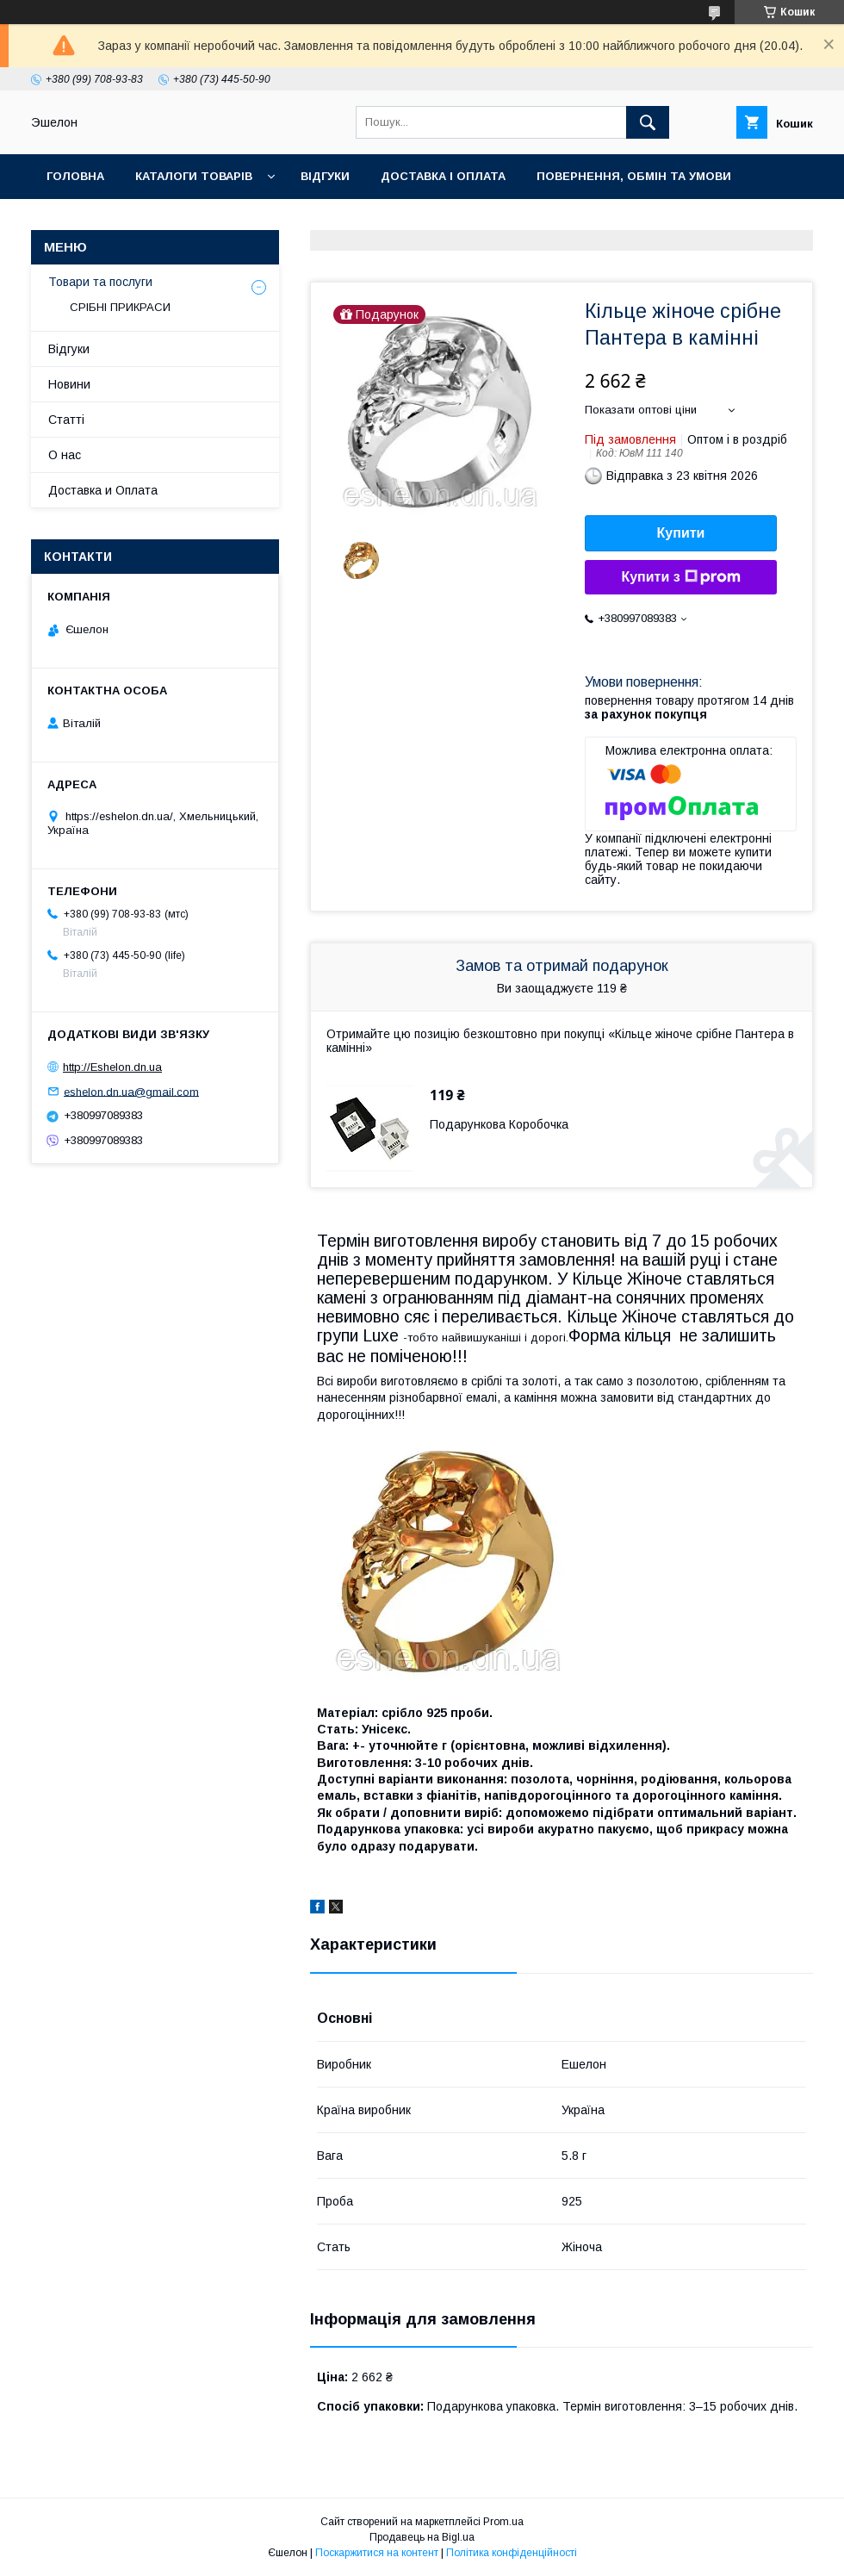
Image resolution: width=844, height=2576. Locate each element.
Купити (681, 533)
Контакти (79, 221)
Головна (75, 176)
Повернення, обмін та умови (634, 176)
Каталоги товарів (193, 176)
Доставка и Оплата (103, 490)
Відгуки (325, 176)
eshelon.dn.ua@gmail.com (131, 1091)
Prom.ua (503, 2522)
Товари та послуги (100, 282)
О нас (161, 221)
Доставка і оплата (443, 176)
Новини (69, 384)
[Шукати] (647, 122)
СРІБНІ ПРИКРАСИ (120, 307)
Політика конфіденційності (511, 2553)
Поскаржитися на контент (376, 2553)
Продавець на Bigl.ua (422, 2537)
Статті (66, 419)
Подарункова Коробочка (499, 1124)
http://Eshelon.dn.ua (112, 1067)
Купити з (680, 577)
